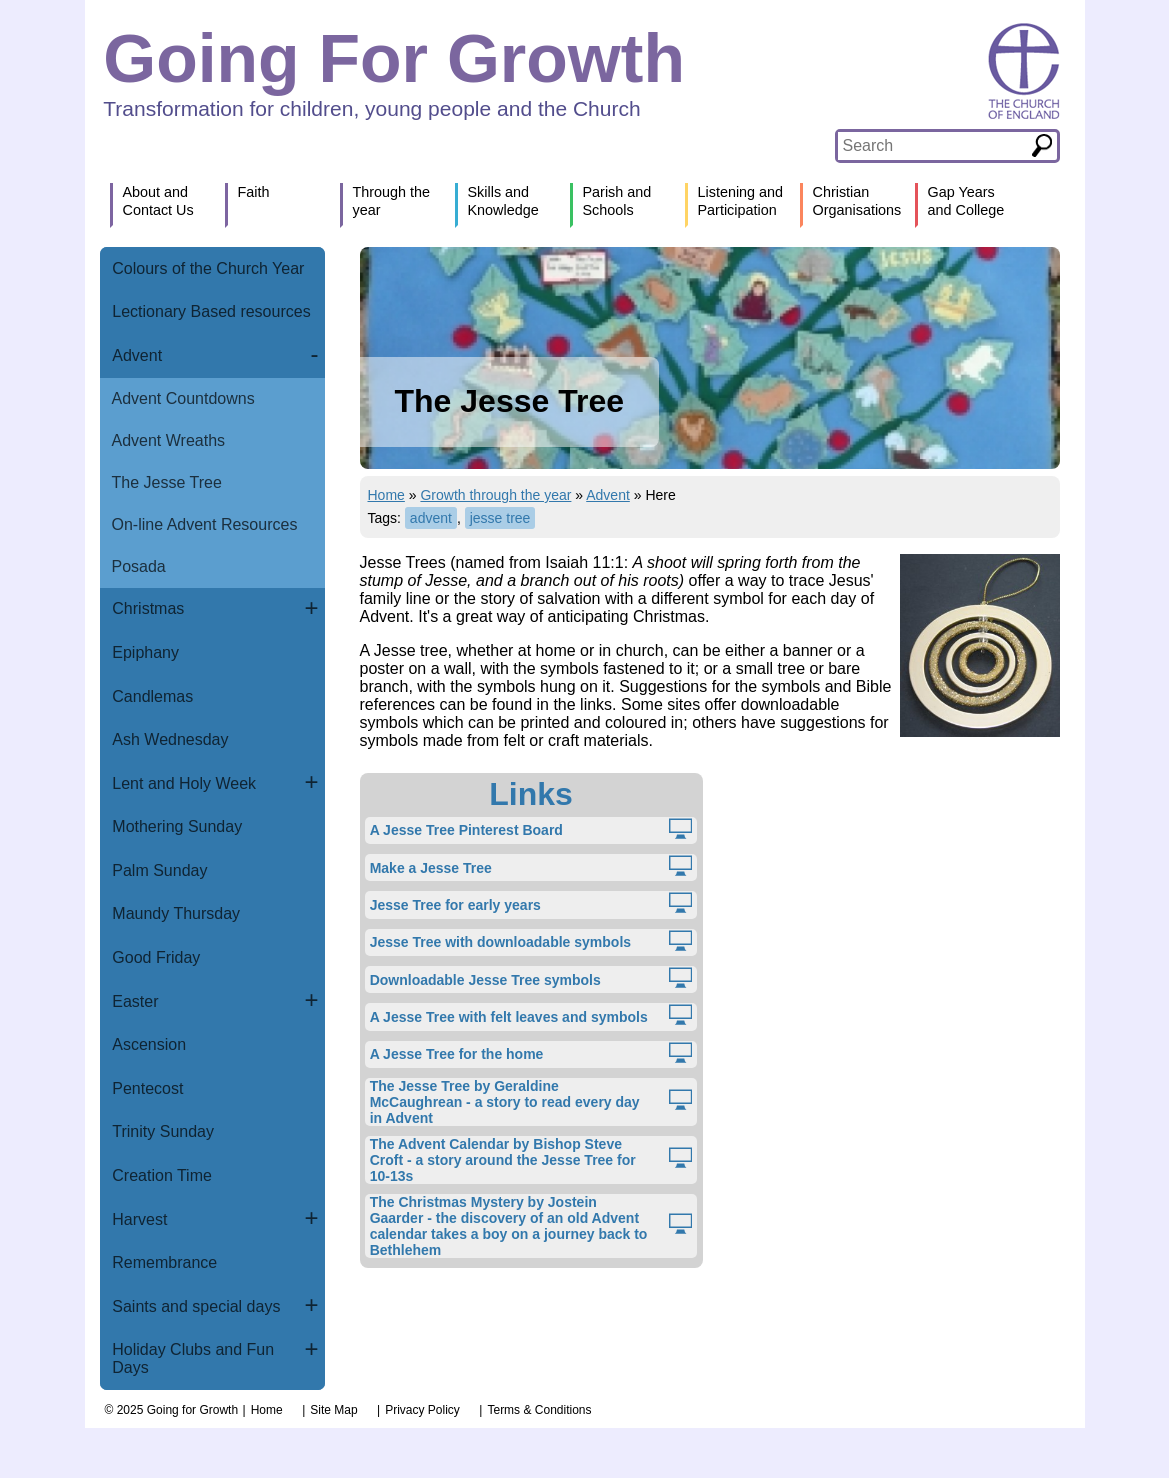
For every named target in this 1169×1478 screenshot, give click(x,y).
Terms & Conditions (539, 1410)
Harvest (139, 1219)
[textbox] (933, 146)
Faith (254, 192)
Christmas (148, 608)
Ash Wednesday (170, 739)
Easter (135, 1001)
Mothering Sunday (177, 826)
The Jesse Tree (167, 482)
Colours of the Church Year (208, 268)
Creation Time (162, 1175)
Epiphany (145, 652)
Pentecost (147, 1088)
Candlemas (152, 696)
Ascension (149, 1044)
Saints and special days (196, 1306)
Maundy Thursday (176, 913)
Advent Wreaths (169, 440)
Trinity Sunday (163, 1131)
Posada (139, 566)
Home (386, 495)
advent (431, 518)
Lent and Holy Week (184, 783)
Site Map (333, 1410)
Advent (137, 355)
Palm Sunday (159, 870)
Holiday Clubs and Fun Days (193, 1358)
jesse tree (500, 518)
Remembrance (164, 1262)
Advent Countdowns (183, 398)
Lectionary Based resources (211, 311)
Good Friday (156, 957)
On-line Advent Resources (205, 524)
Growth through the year (495, 495)
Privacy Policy (422, 1410)
